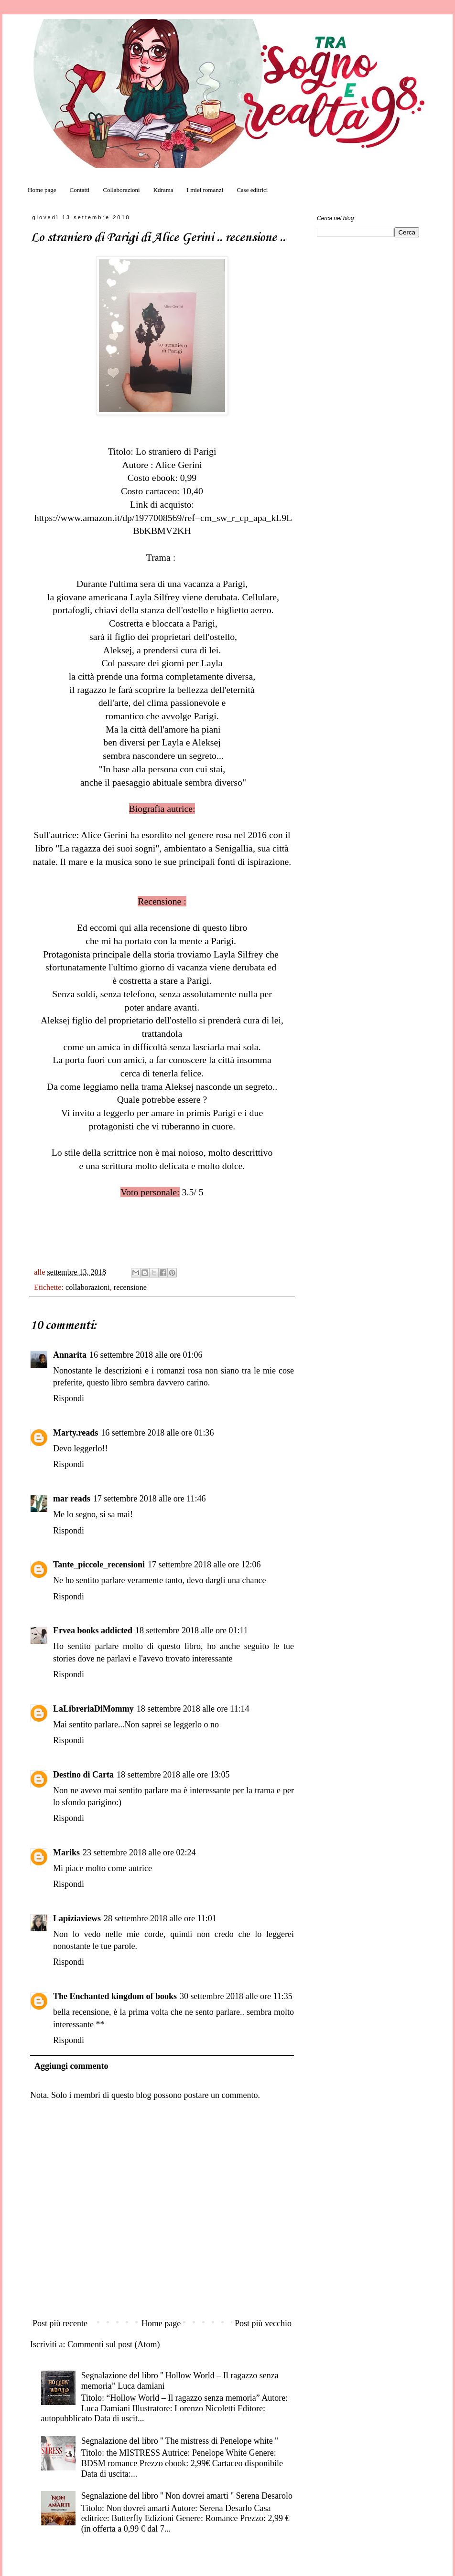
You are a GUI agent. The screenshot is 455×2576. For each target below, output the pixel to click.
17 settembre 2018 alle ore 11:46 (149, 1498)
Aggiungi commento (71, 2066)
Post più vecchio (263, 2323)
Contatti (80, 189)
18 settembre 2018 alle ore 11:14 (193, 1709)
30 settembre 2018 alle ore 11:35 (236, 1996)
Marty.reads (75, 1432)
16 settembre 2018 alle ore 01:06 (145, 1355)
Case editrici (252, 189)
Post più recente (59, 2323)
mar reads (71, 1498)
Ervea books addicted (92, 1630)
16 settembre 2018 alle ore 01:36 (157, 1432)
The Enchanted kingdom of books (115, 1996)
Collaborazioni (121, 189)
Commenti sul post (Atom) (113, 2344)
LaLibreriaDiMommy (93, 1709)
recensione (130, 1287)
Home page (42, 189)
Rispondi (68, 1398)
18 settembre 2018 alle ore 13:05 (173, 1774)
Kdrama (163, 189)
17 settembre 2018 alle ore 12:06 (204, 1564)
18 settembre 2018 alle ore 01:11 (191, 1630)
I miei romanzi (205, 189)
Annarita (70, 1355)
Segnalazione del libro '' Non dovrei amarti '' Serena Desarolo (186, 2496)
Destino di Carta (83, 1774)
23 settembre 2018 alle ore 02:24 (139, 1852)
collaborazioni (87, 1287)
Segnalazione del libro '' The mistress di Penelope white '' (179, 2441)
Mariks (66, 1852)
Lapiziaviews (77, 1918)
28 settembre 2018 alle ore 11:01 (160, 1918)
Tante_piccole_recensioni (99, 1564)
